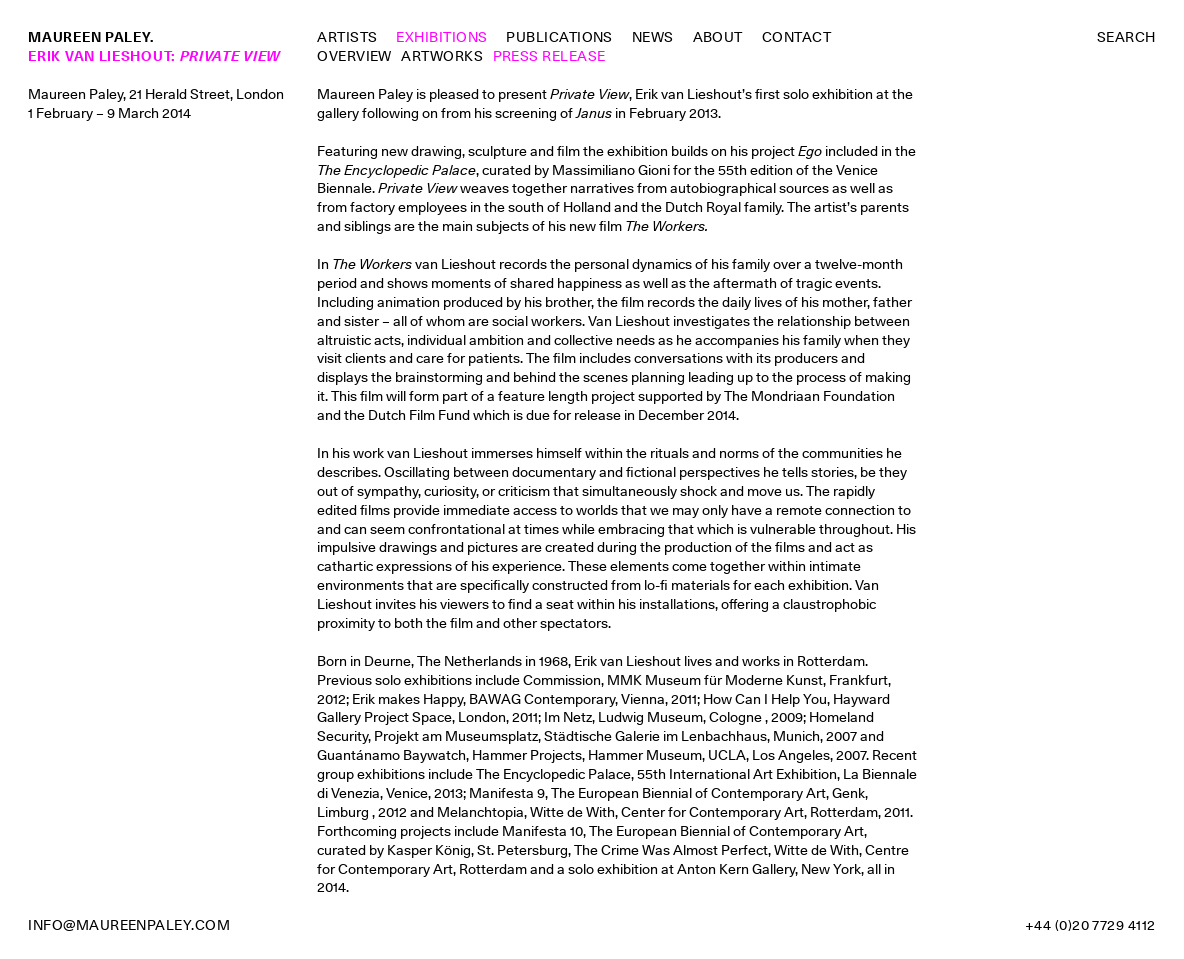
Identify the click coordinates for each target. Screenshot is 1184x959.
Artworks (442, 56)
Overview (354, 56)
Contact (796, 37)
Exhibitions (441, 37)
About (718, 37)
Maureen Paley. (91, 37)
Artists (347, 37)
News (653, 37)
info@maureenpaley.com (129, 925)
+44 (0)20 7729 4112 (1090, 925)
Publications (559, 37)
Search (1126, 37)
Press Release (549, 56)
